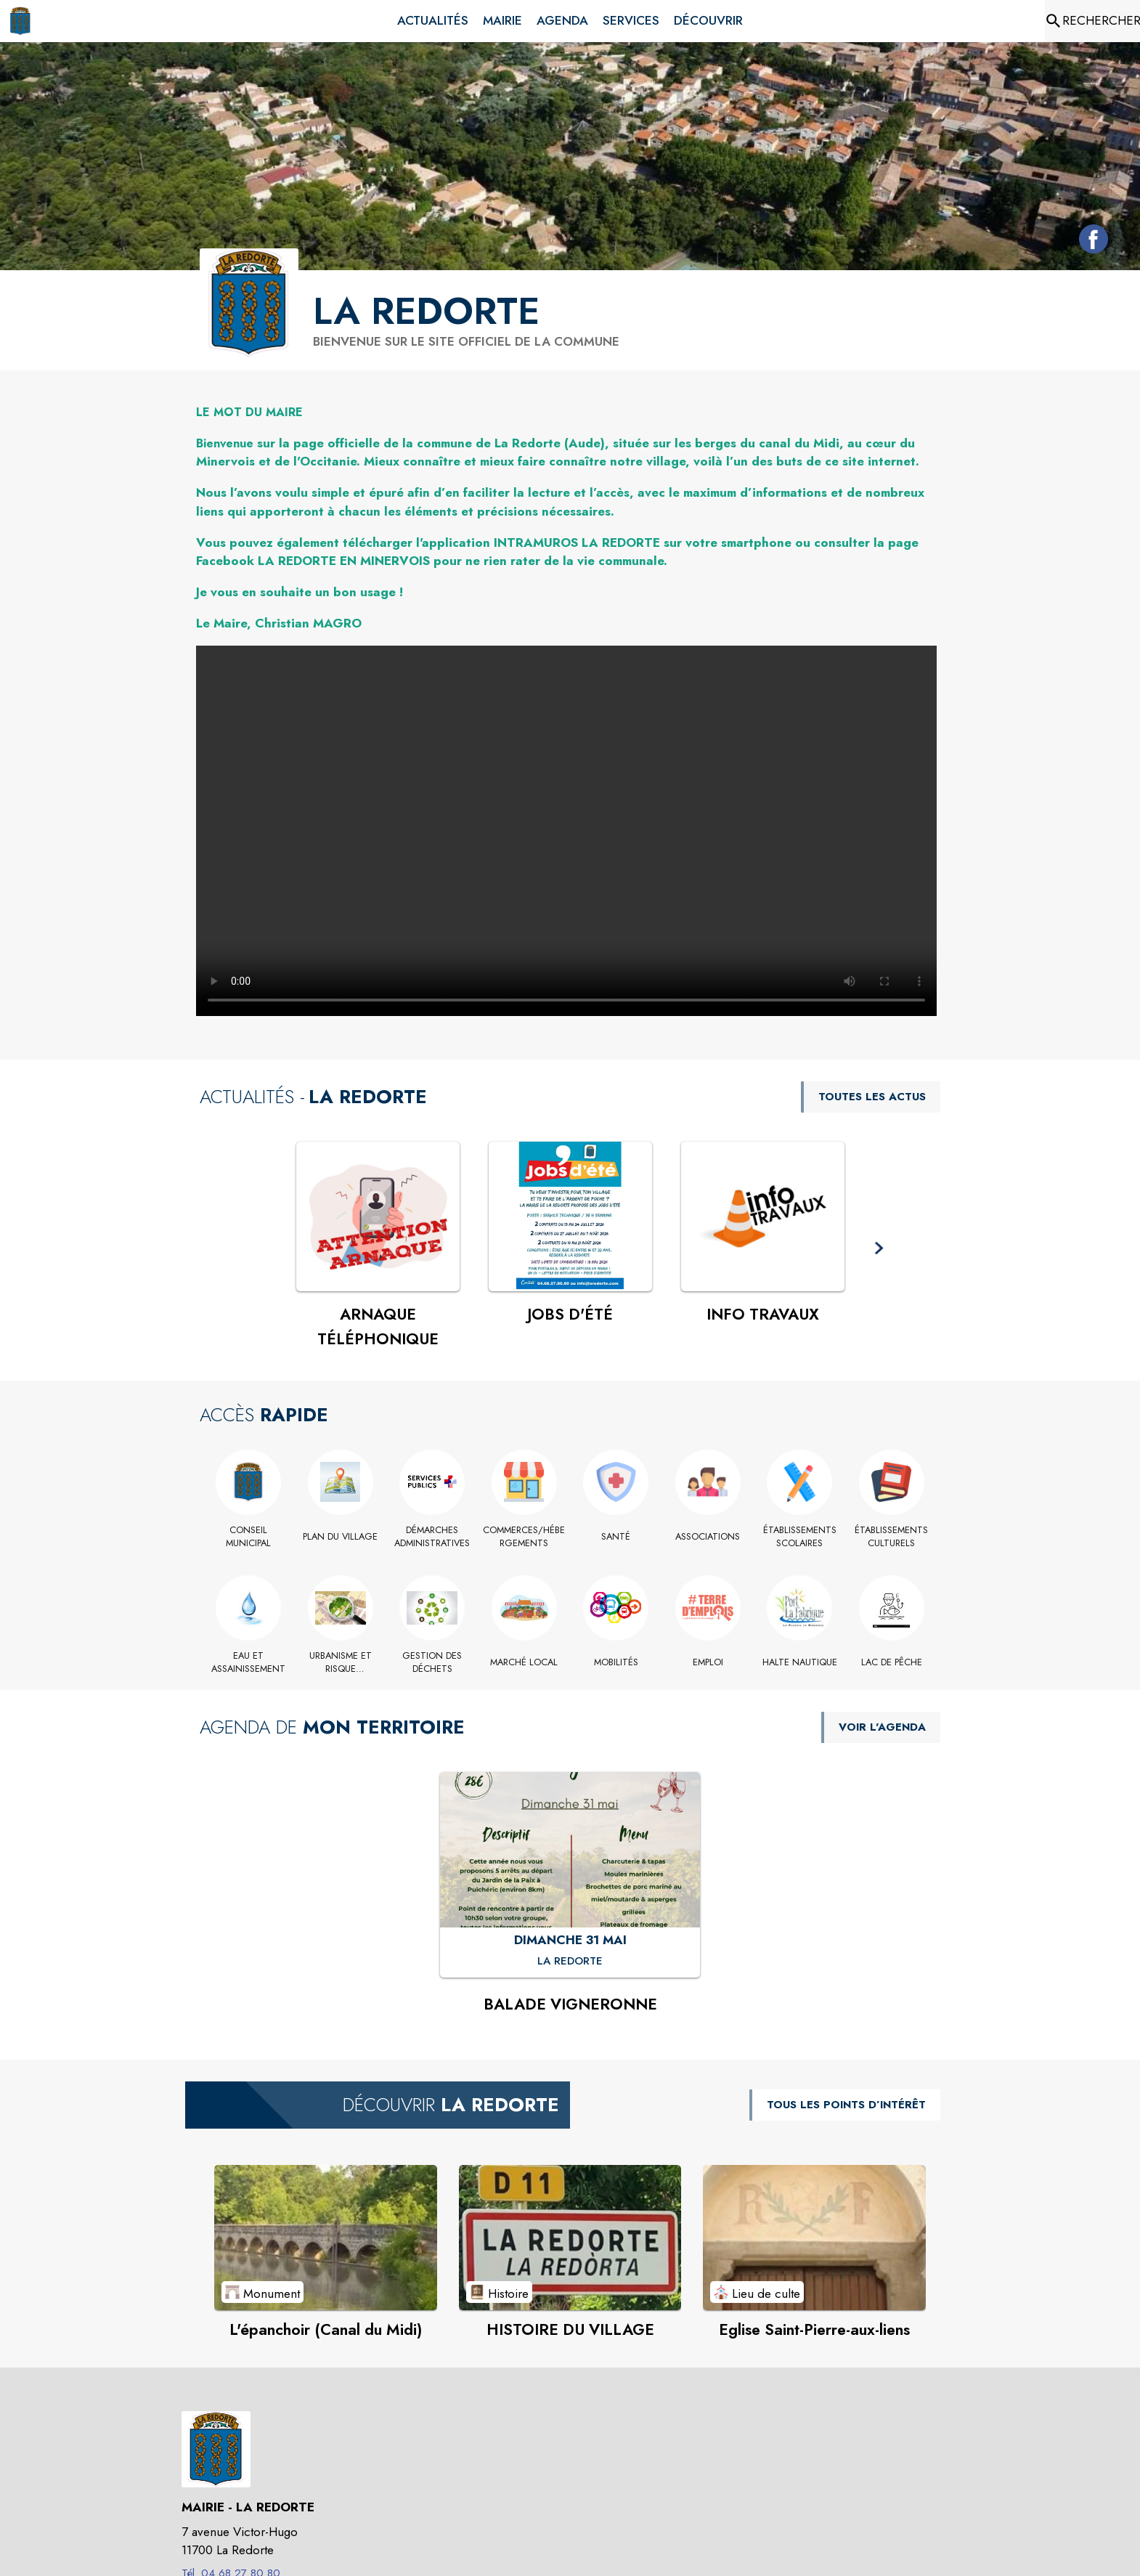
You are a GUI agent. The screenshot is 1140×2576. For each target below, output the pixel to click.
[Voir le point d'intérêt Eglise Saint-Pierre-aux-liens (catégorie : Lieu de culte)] (814, 2237)
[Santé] (616, 1536)
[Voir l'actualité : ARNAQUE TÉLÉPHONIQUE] (378, 1216)
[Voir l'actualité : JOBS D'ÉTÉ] (570, 1216)
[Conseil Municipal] (248, 1537)
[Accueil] (20, 21)
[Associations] (708, 1536)
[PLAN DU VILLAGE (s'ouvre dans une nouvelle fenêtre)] (340, 1536)
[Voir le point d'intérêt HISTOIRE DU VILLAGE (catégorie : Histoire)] (570, 2237)
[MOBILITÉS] (616, 1662)
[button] (879, 1248)
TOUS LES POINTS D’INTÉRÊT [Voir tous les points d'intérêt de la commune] (846, 2105)
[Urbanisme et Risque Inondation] (340, 1662)
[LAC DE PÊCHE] (892, 1662)
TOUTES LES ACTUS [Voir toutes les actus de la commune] (872, 1097)
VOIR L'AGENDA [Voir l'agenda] (882, 1727)
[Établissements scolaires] (799, 1537)
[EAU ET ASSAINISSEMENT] (248, 1662)
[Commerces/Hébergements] (524, 1537)
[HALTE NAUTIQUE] (799, 1662)
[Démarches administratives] (432, 1537)
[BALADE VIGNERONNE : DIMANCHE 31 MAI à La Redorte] (570, 1961)
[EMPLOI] (708, 1662)
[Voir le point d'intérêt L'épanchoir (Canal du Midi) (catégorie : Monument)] (325, 2237)
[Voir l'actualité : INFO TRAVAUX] (762, 1216)
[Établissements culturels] (892, 1537)
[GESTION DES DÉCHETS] (432, 1662)
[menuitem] (433, 21)
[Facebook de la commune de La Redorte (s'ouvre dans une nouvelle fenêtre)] (1090, 241)
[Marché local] (524, 1662)
